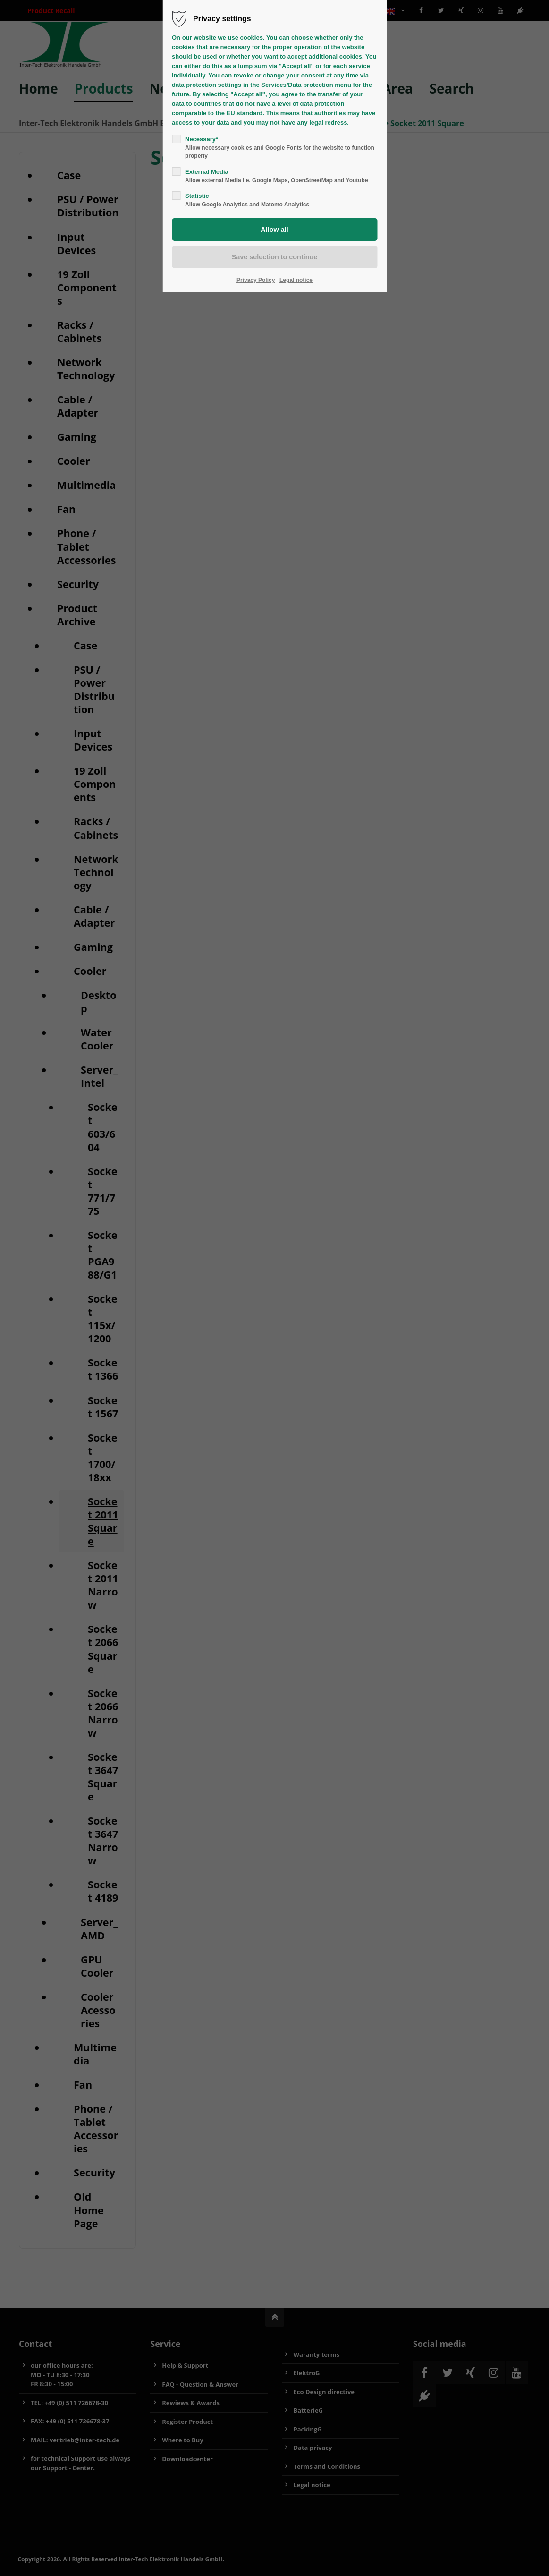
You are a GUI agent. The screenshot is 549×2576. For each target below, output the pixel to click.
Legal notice (296, 280)
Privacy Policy (255, 280)
